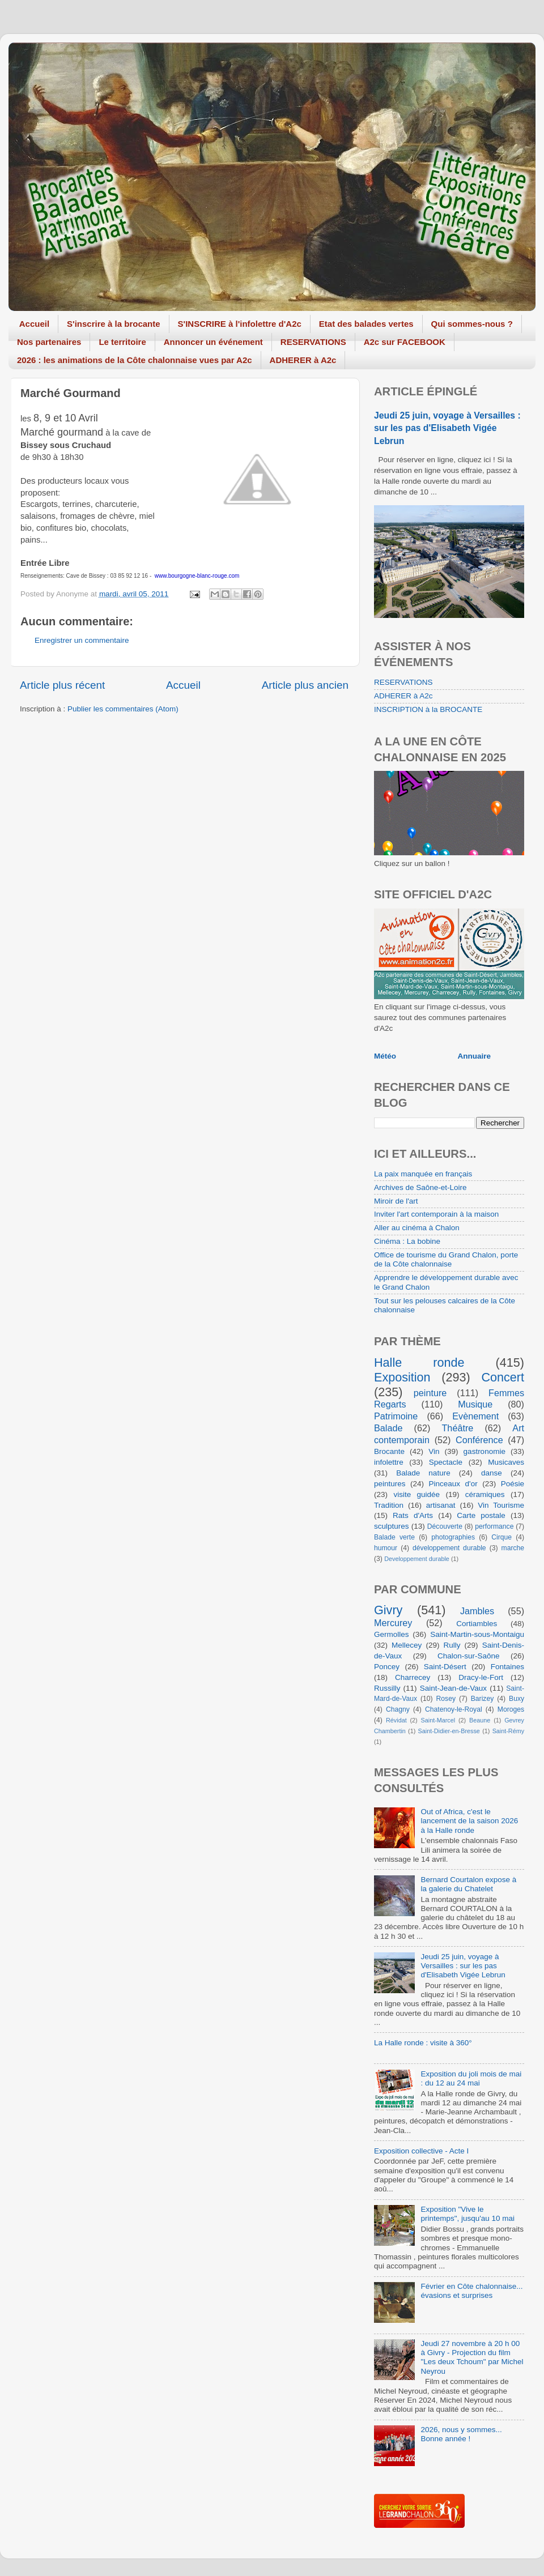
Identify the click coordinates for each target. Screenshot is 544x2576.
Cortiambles (476, 1623)
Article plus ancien (305, 685)
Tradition (388, 1505)
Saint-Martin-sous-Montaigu (477, 1634)
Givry (388, 1610)
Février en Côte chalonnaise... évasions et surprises (471, 2291)
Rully (452, 1645)
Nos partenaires (49, 342)
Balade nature (423, 1473)
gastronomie (484, 1451)
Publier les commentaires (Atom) (122, 709)
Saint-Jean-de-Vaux (453, 1688)
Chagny (398, 1709)
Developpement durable (416, 1558)
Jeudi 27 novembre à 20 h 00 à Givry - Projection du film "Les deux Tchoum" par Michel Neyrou (471, 2357)
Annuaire (474, 1056)
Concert (502, 1377)
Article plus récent (62, 685)
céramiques (485, 1494)
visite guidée (416, 1494)
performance (494, 1526)
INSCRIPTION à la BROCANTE (428, 709)
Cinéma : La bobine (407, 1241)
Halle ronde (419, 1362)
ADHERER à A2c (303, 360)
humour (385, 1548)
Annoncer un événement (213, 342)
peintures (390, 1483)
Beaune (479, 1720)
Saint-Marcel (438, 1720)
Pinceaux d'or (453, 1483)
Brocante (389, 1451)
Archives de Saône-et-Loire (420, 1187)
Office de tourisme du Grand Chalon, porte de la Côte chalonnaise (446, 1259)
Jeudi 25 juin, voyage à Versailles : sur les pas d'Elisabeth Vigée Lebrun (447, 428)
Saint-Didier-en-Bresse (449, 1731)
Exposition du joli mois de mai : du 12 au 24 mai (470, 2078)
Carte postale (481, 1515)
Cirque (501, 1537)
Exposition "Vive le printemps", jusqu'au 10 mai (467, 2214)
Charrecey (412, 1677)
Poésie (512, 1483)
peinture (430, 1393)
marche (513, 1548)
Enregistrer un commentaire (82, 640)
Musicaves (506, 1462)
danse (491, 1473)
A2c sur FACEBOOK (404, 342)
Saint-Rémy (508, 1731)
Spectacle (445, 1462)
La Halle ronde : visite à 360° (423, 2042)
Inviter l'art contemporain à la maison (436, 1214)
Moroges (511, 1709)
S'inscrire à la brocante (113, 324)
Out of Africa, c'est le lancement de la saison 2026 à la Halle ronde (469, 1820)
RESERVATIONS (313, 342)
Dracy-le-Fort (480, 1677)
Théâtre (457, 1428)
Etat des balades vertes (366, 324)
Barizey (482, 1699)
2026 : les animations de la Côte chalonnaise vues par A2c (134, 360)
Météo (385, 1056)
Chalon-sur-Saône (468, 1656)
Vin (433, 1451)
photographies (453, 1537)
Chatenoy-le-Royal (453, 1709)
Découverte (444, 1526)
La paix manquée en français (423, 1174)
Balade (388, 1428)
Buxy (516, 1699)
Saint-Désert (445, 1666)
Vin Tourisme (501, 1505)
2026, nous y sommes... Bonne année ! (461, 2434)
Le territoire (122, 342)
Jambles (477, 1611)
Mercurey (393, 1623)
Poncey (387, 1666)
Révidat (396, 1720)
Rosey (446, 1699)
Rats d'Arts (413, 1515)
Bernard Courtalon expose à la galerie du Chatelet (468, 1884)
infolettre (388, 1462)
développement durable (449, 1548)
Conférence (479, 1440)
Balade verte (394, 1537)
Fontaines (507, 1666)
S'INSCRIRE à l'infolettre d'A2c (239, 324)
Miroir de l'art (396, 1201)
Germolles (391, 1634)
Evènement (475, 1416)
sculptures (391, 1526)
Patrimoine (396, 1416)
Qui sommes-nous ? (472, 324)
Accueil (34, 324)
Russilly (387, 1688)
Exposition (402, 1377)
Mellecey (407, 1645)
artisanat (441, 1505)
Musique (475, 1404)
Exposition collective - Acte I (421, 2151)
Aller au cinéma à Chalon (417, 1227)
